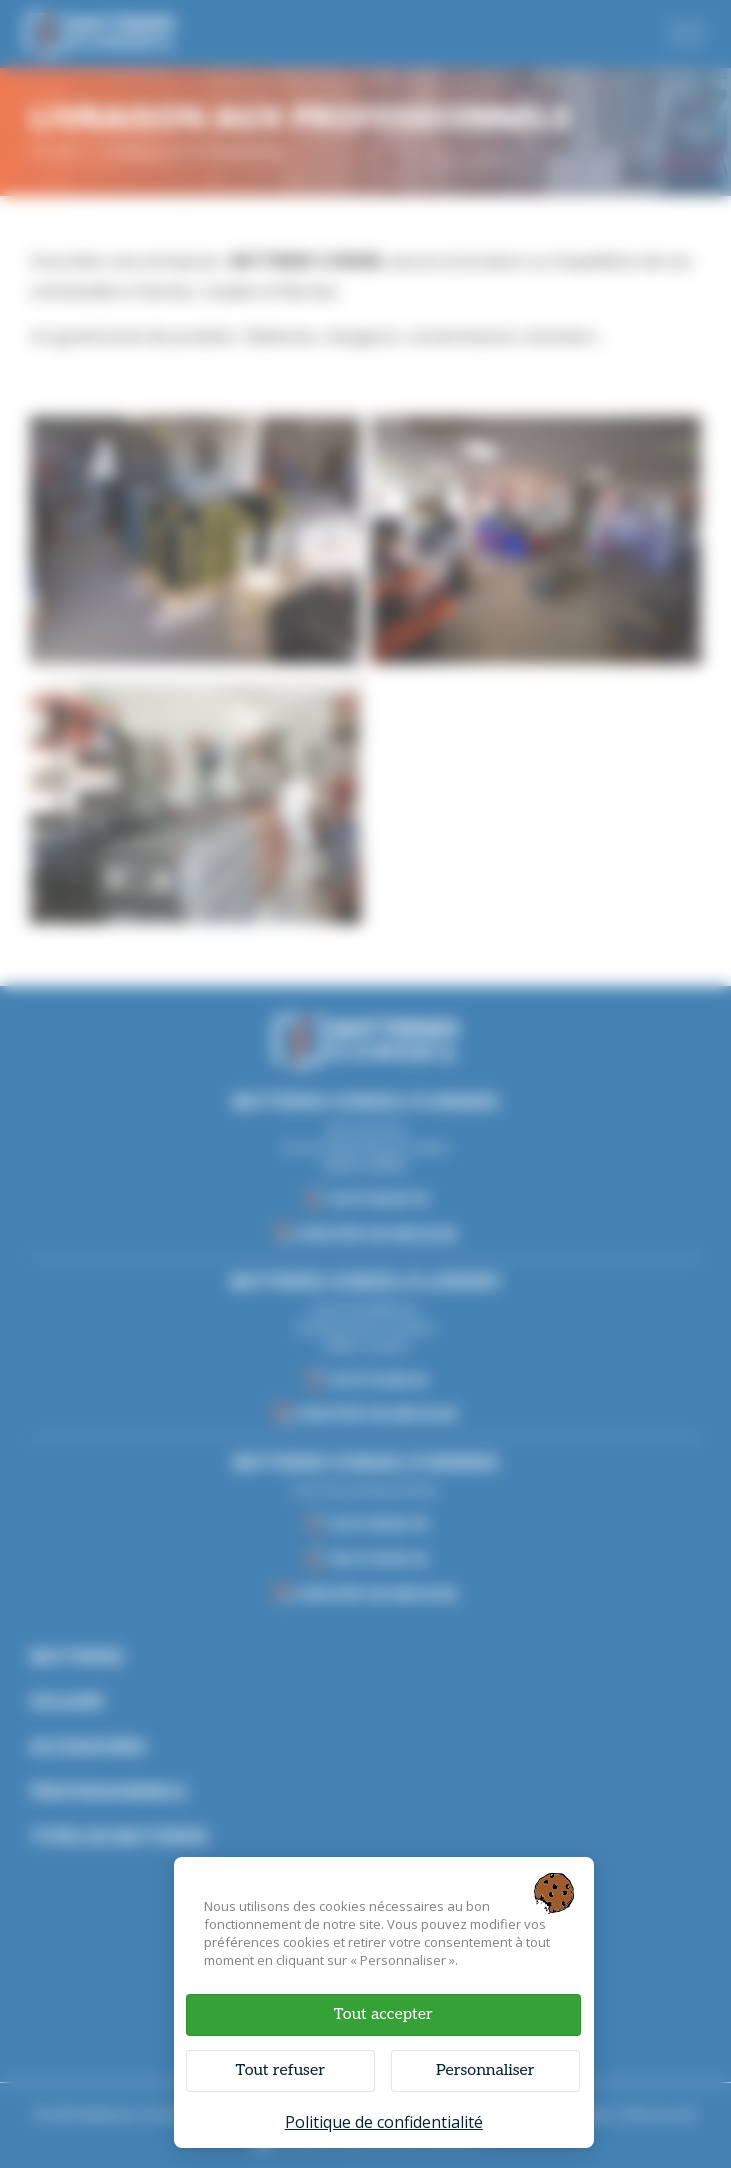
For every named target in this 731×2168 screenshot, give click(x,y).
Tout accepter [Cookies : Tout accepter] (383, 2014)
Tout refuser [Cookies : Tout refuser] (280, 2070)
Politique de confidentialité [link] (384, 2122)
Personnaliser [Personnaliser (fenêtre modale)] (485, 2070)
